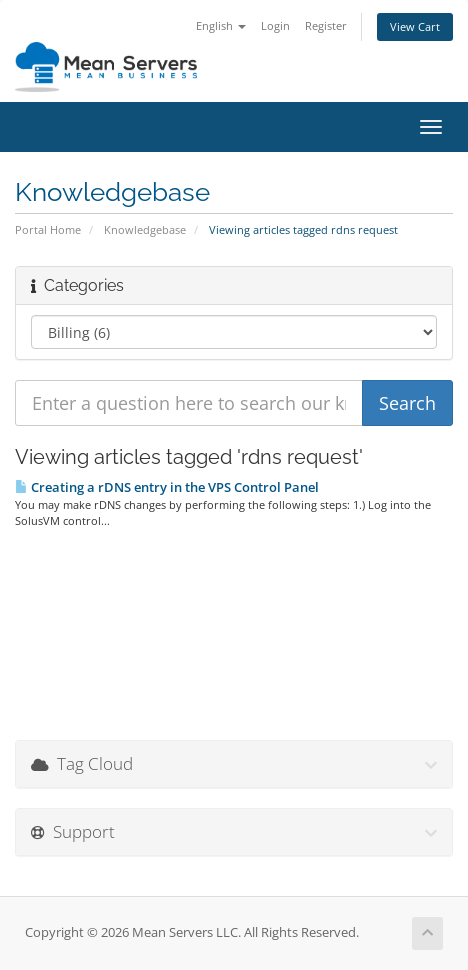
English (221, 25)
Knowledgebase (145, 229)
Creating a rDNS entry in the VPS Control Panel (167, 487)
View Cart (415, 26)
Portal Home (48, 229)
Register (326, 25)
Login (275, 25)
